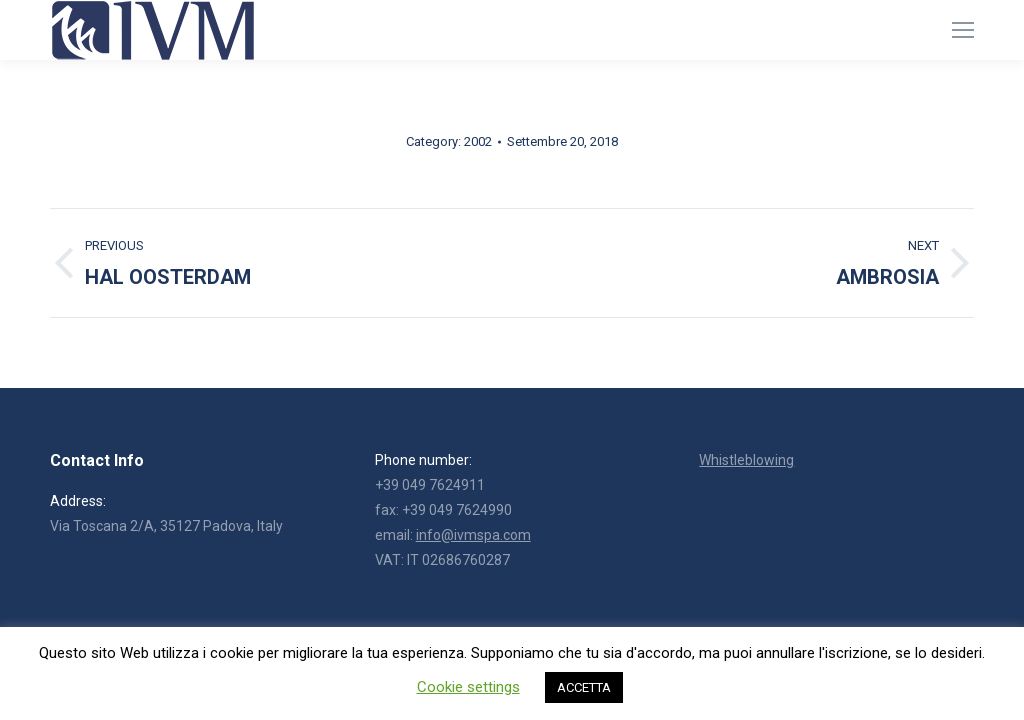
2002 (478, 141)
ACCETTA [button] (584, 687)
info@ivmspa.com (473, 535)
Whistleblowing (746, 460)
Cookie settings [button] (468, 687)
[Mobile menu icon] (963, 30)
